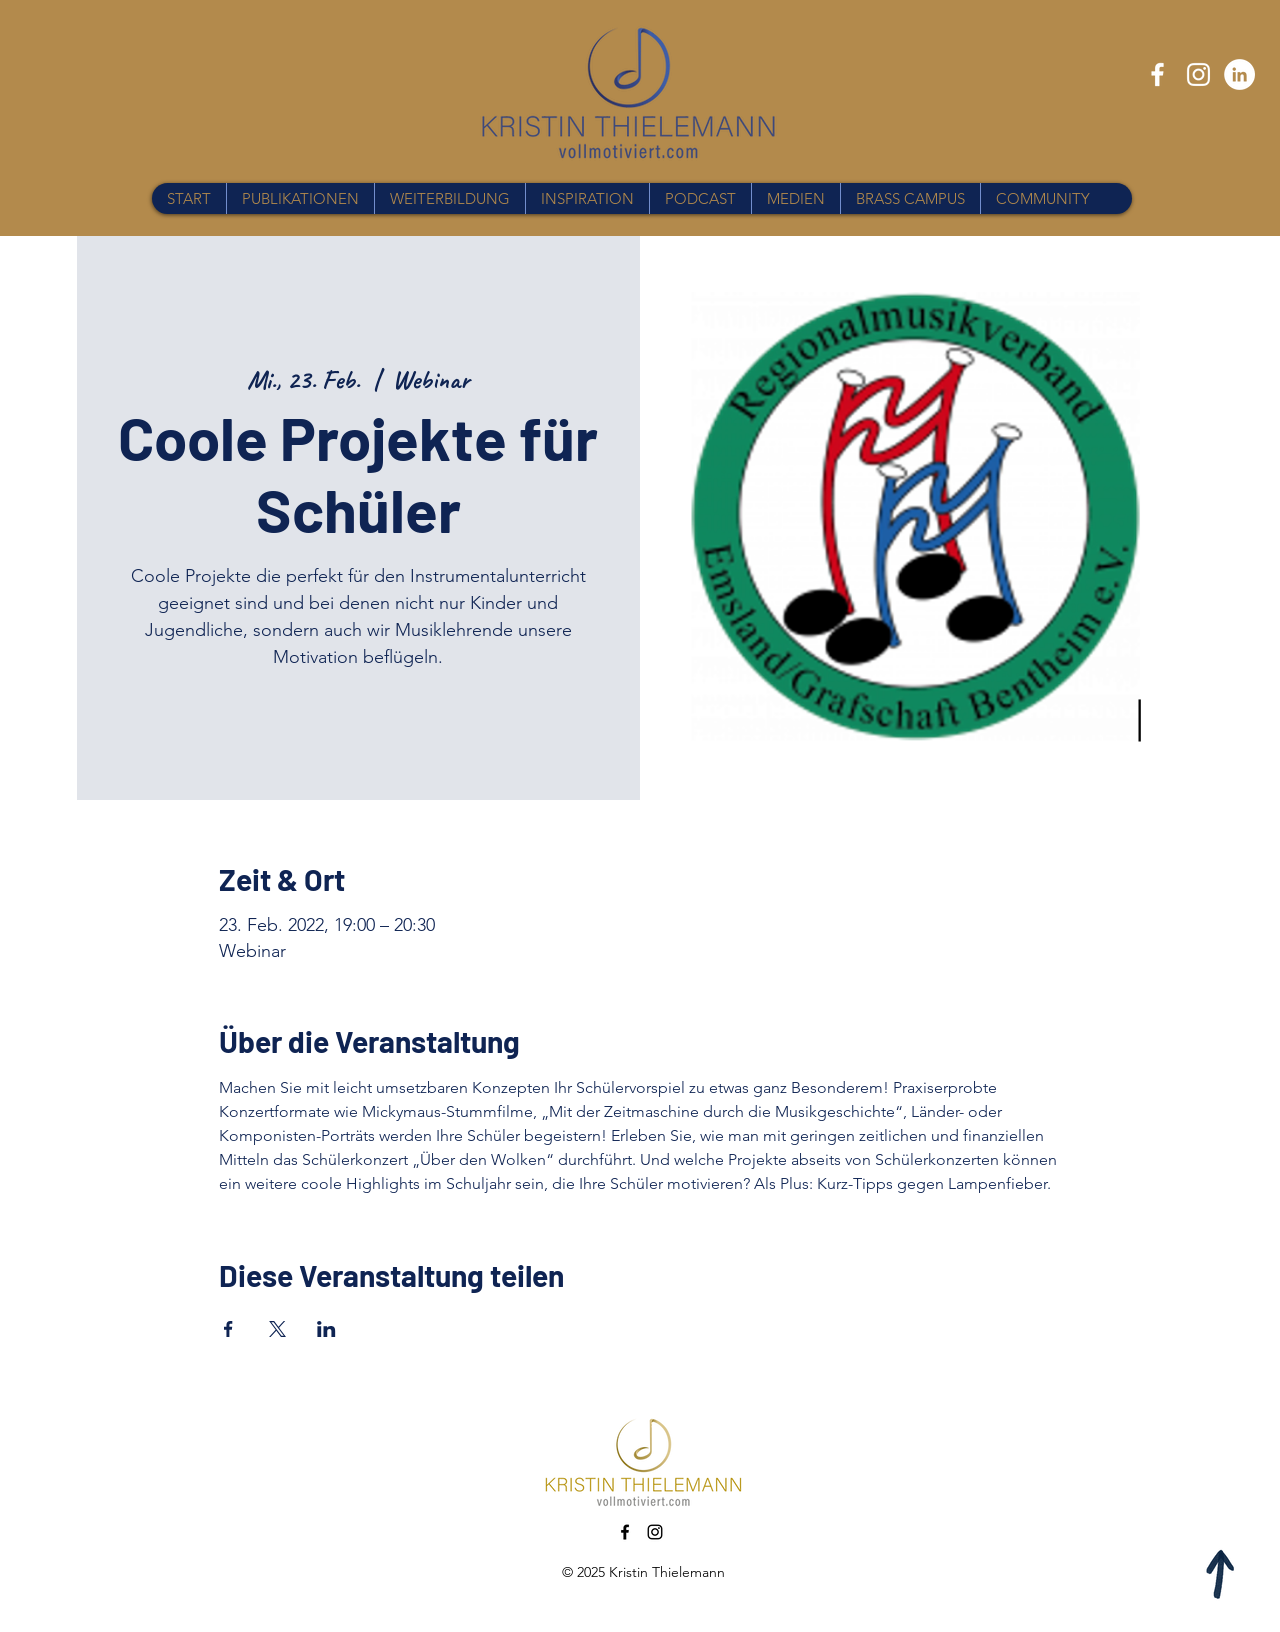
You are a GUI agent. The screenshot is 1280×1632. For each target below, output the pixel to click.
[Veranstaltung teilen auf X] (277, 1329)
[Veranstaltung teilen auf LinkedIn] (326, 1329)
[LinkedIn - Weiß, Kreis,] (1239, 74)
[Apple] (1222, 1574)
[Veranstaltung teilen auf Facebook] (228, 1329)
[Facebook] (1157, 74)
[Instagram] (1198, 74)
